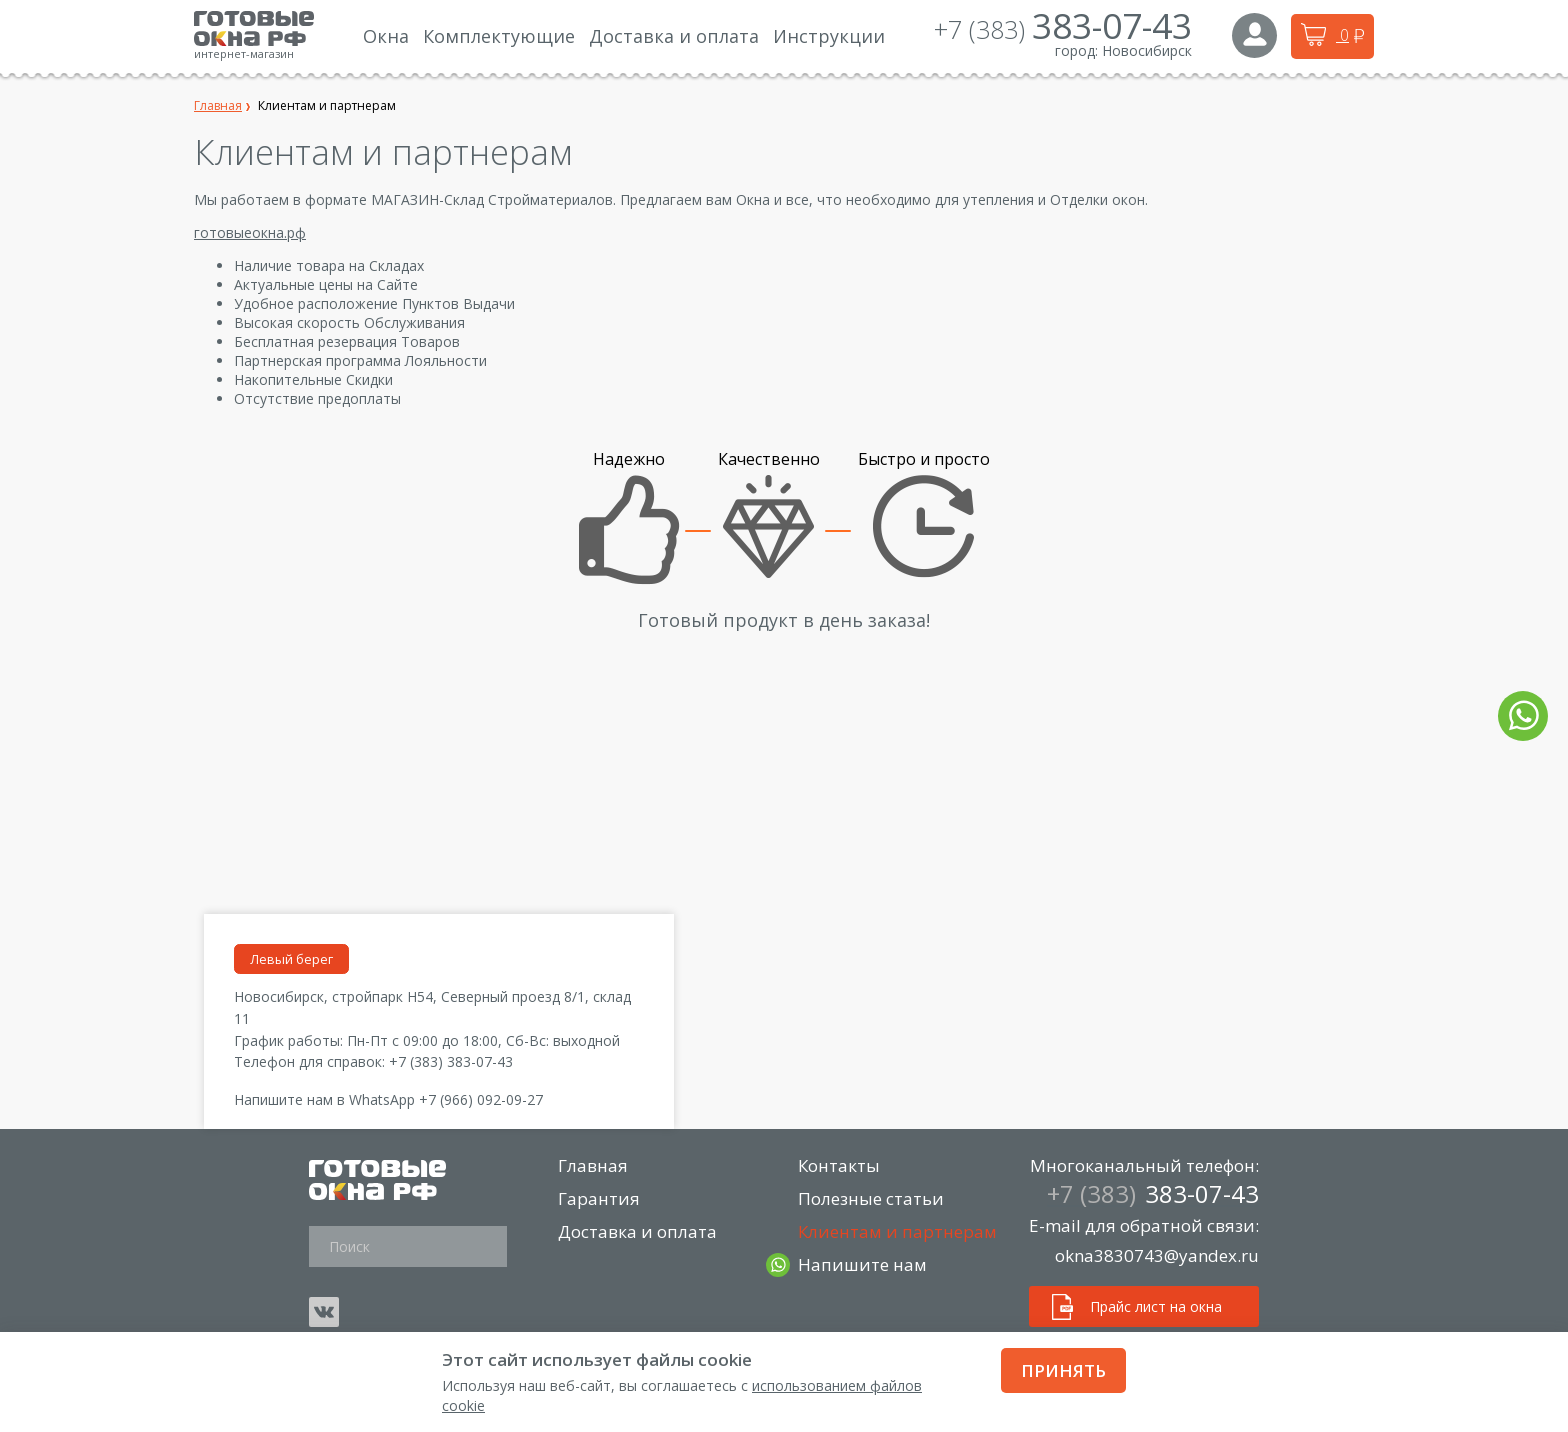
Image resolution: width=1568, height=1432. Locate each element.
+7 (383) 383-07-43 (451, 1061)
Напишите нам (863, 1265)
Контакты (840, 1165)
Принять (1063, 1370)
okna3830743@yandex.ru (1157, 1255)
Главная (594, 1165)
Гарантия (600, 1198)
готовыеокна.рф (250, 232)
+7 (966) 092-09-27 (481, 1099)
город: (1076, 50)
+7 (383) (1063, 29)
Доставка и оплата (638, 1231)
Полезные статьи (872, 1198)
